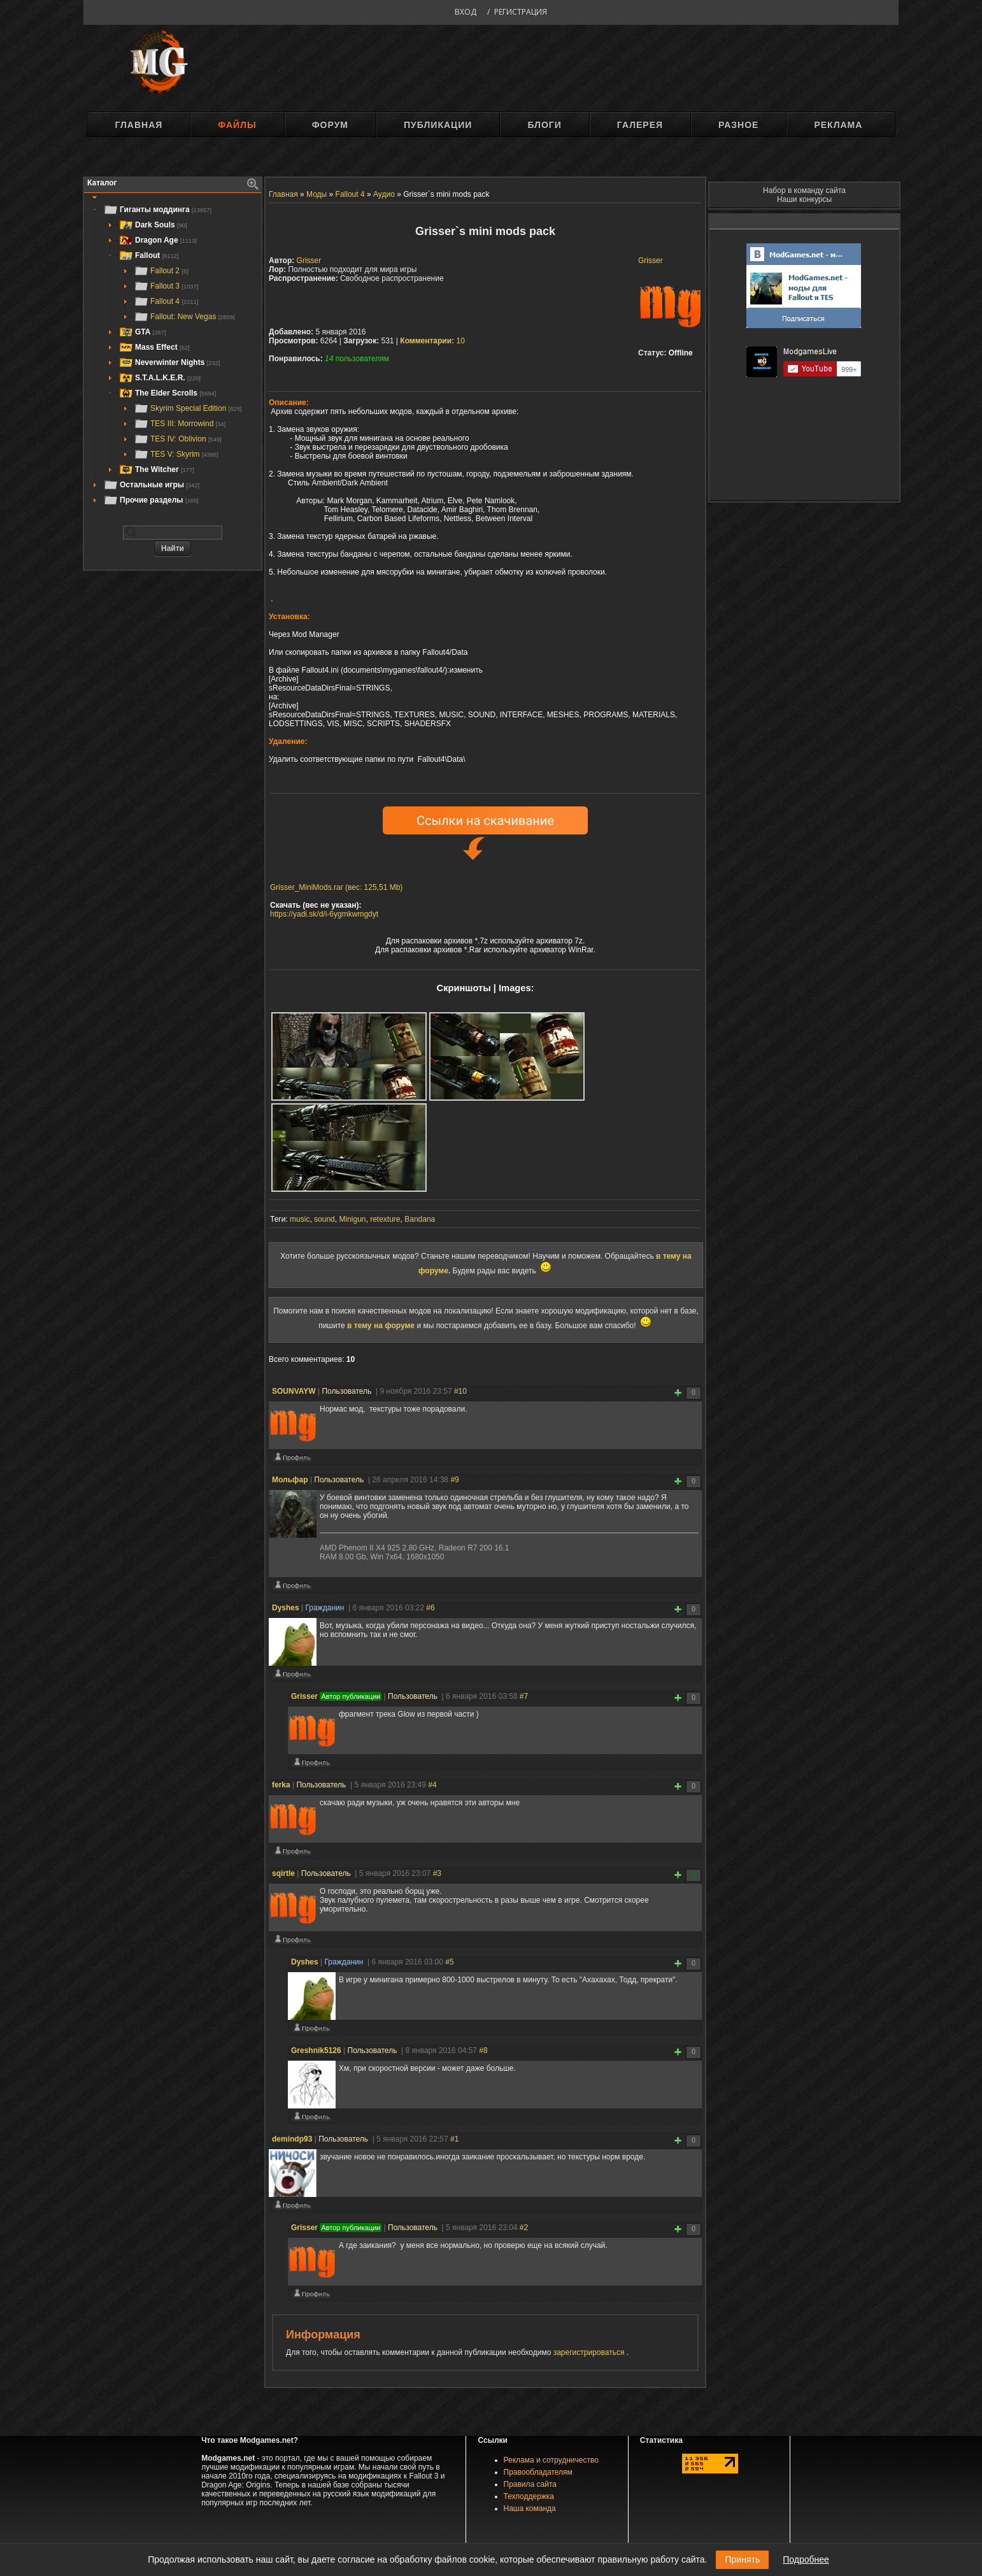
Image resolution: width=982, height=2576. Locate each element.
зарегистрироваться (590, 2352)
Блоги (544, 125)
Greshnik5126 (316, 2050)
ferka (281, 1784)
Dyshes (285, 1607)
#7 (524, 1696)
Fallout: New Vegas (184, 316)
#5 (449, 1961)
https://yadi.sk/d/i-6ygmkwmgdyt (324, 914)
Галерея (640, 125)
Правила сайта (530, 2484)
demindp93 (292, 2139)
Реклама (838, 125)
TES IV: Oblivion (178, 439)
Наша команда (530, 2508)
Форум (330, 125)
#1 (454, 2139)
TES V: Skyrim (176, 454)
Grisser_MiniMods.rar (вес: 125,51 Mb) (336, 887)
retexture (385, 1219)
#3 (437, 1873)
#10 (460, 1391)
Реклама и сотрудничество (551, 2460)
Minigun (352, 1219)
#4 (432, 1784)
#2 (524, 2227)
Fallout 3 (166, 286)
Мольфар (290, 1479)
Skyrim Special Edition (187, 408)
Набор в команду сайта (804, 190)
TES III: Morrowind (179, 423)
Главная (138, 125)
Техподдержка (529, 2496)
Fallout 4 (166, 301)
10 (432, 340)
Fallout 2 (161, 270)
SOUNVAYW (294, 1391)
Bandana (419, 1219)
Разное (738, 125)
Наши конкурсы (804, 199)
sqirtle (283, 1873)
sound (324, 1219)
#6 (430, 1607)
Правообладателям (538, 2472)
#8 (483, 2050)
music (300, 1219)
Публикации (438, 125)
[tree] (172, 355)
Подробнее (806, 2559)
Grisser (650, 260)
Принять (742, 2559)
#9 (454, 1479)
